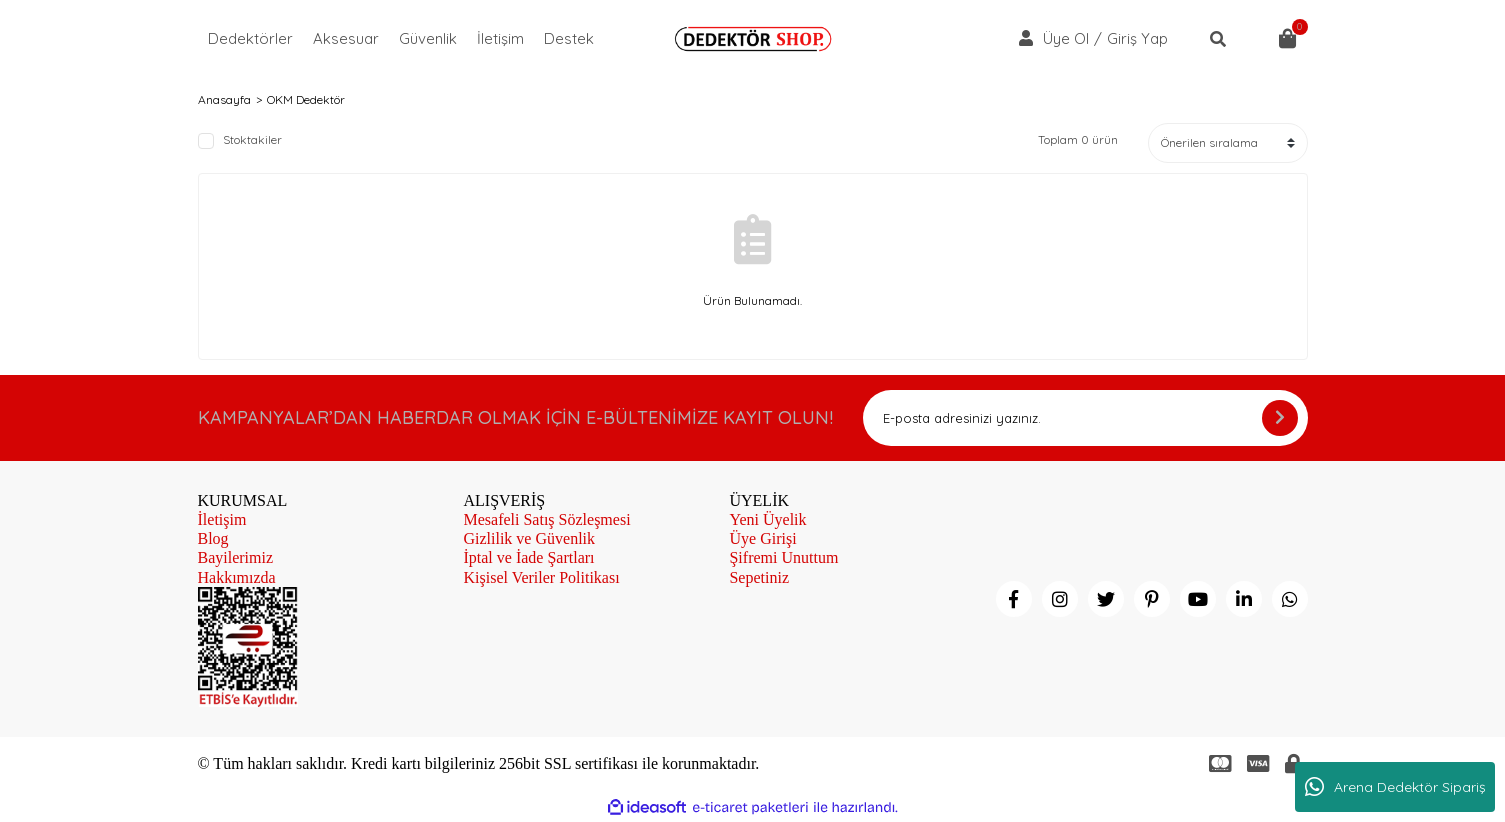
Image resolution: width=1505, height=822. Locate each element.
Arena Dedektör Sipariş (1395, 787)
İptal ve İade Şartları (528, 557)
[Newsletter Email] (1085, 418)
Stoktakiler (252, 140)
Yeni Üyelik (767, 519)
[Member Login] (1026, 38)
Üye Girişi (762, 538)
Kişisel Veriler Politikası (541, 577)
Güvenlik (428, 38)
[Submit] (1280, 418)
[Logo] (753, 39)
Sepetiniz (759, 577)
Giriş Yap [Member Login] (1137, 39)
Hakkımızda (237, 577)
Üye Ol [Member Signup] (1066, 39)
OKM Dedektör (306, 100)
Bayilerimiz (236, 557)
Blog (213, 538)
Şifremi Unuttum (783, 557)
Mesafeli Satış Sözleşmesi (546, 519)
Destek (569, 38)
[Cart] (1288, 39)
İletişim (500, 38)
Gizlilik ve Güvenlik (529, 538)
